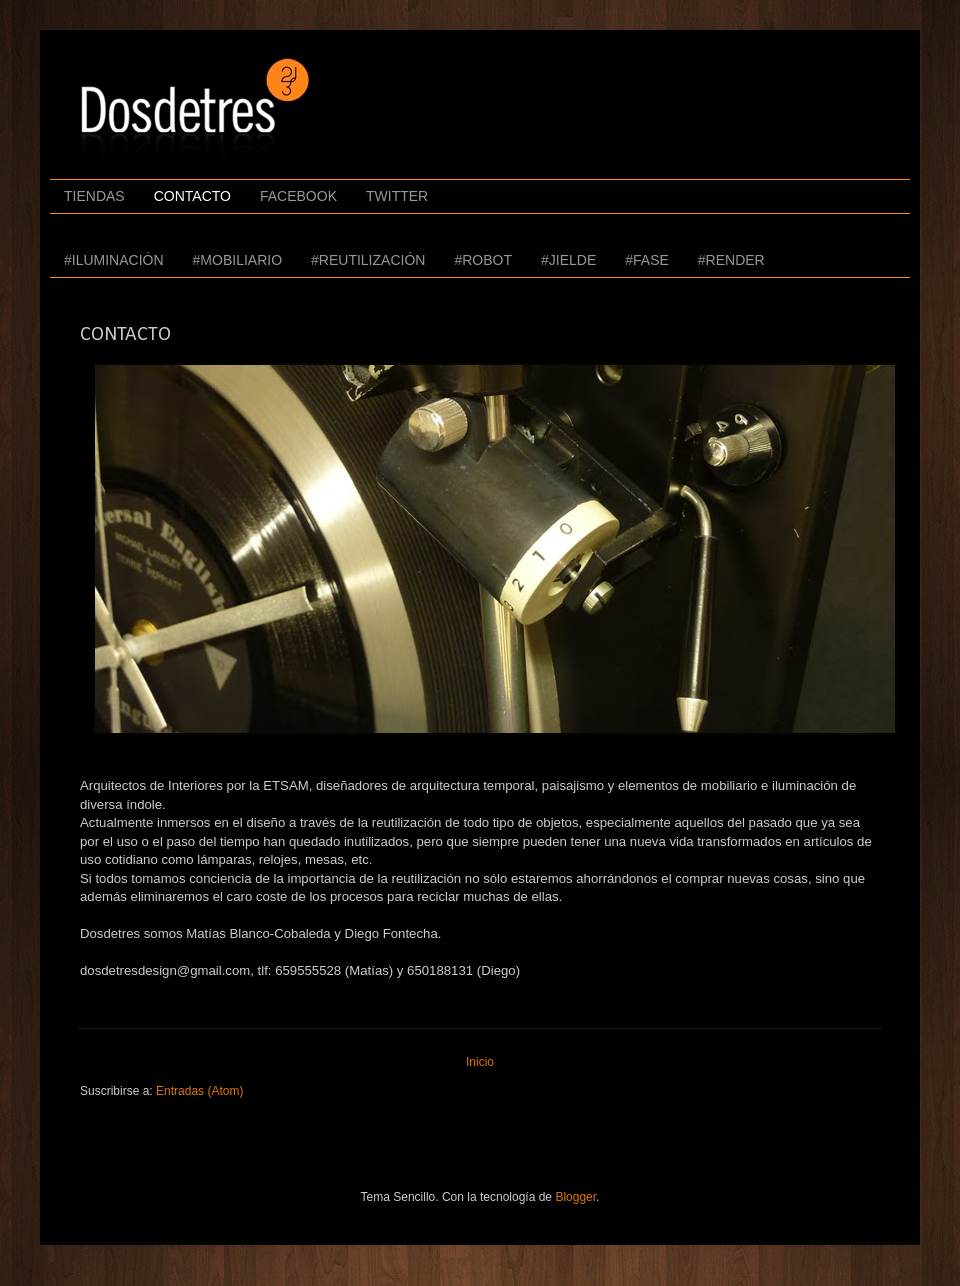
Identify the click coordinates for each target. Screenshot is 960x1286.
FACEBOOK (298, 196)
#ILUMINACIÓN (114, 260)
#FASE (647, 260)
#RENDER (731, 260)
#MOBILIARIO (237, 260)
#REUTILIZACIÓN (368, 260)
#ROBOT (483, 260)
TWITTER (397, 196)
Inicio (480, 1062)
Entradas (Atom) (199, 1091)
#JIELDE (568, 260)
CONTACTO (192, 196)
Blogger (575, 1197)
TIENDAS (94, 196)
